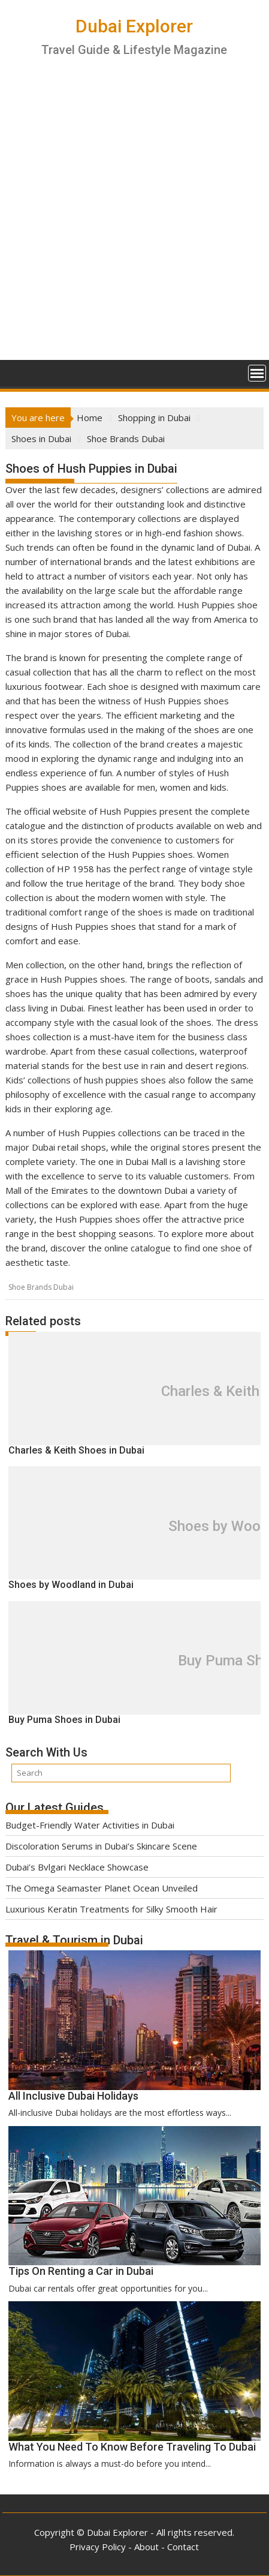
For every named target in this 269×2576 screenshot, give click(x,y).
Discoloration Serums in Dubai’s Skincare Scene (101, 1846)
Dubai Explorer (134, 26)
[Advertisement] (134, 219)
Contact (183, 2547)
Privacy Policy (97, 2547)
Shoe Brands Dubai (41, 1287)
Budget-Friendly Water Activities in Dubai (89, 1825)
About (146, 2547)
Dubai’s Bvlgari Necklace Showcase (77, 1867)
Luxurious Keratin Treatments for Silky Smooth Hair (111, 1909)
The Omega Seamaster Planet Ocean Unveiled (101, 1888)
